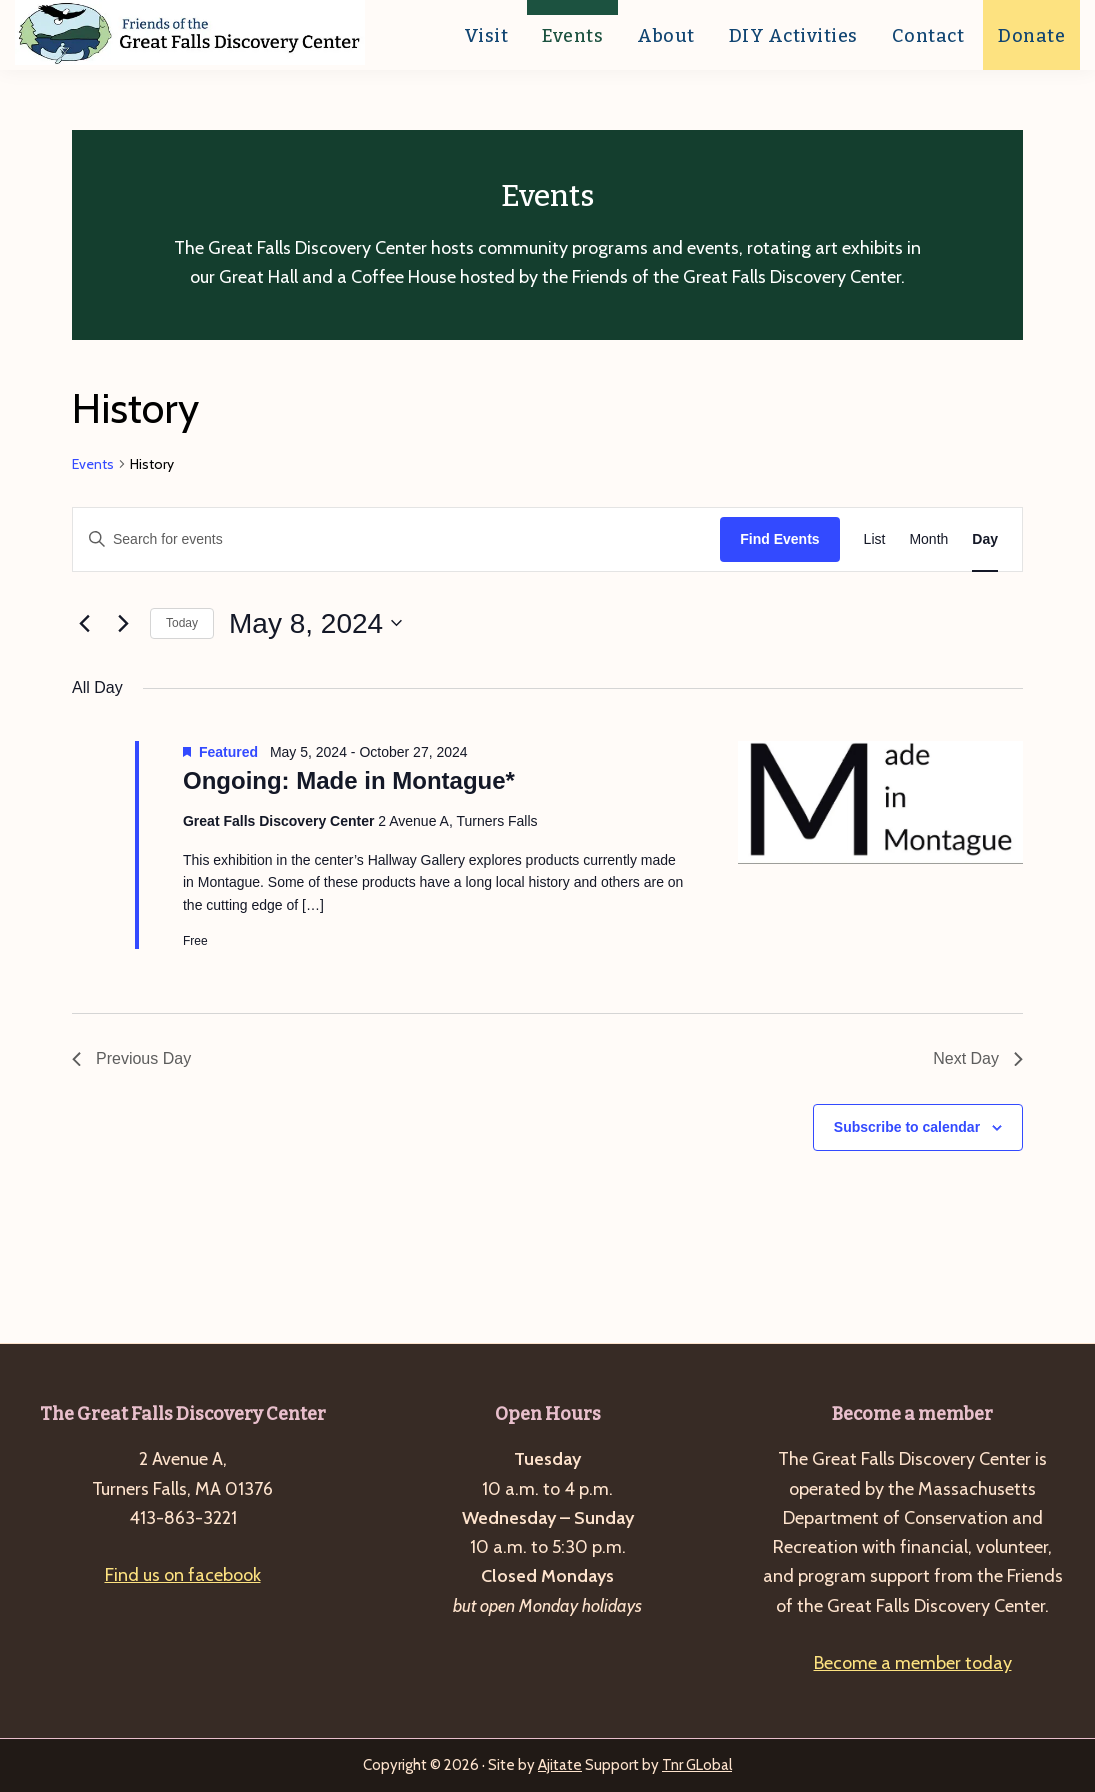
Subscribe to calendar (907, 1127)
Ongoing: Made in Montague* (349, 780)
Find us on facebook (183, 1575)
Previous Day (131, 1058)
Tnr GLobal (697, 1765)
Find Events (779, 539)
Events (93, 464)
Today (182, 623)
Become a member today (913, 1663)
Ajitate (560, 1765)
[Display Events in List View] (875, 539)
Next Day (978, 1058)
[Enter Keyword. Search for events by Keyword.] (396, 539)
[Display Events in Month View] (928, 539)
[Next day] (123, 623)
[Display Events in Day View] (985, 539)
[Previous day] (84, 623)
